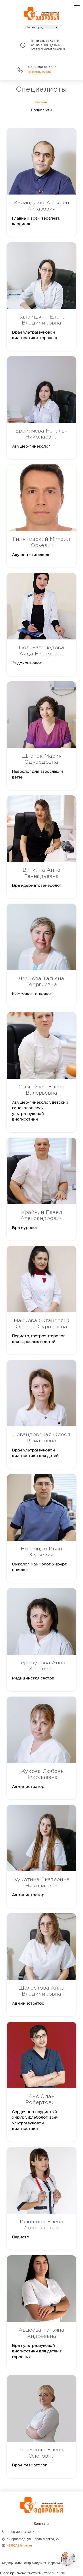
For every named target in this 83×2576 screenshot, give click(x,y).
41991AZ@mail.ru (19, 2545)
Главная (41, 102)
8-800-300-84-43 (40, 67)
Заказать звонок (39, 72)
